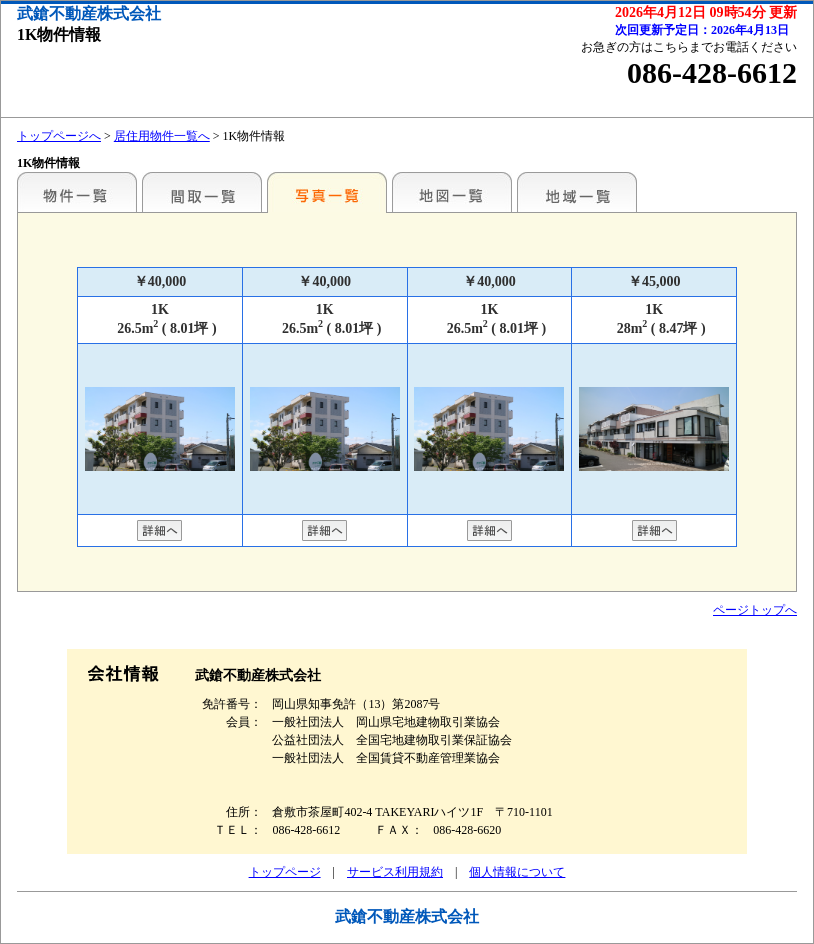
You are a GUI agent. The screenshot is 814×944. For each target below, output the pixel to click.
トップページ (285, 872)
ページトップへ (755, 610)
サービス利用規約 (395, 872)
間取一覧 (202, 192)
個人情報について (517, 872)
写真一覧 (327, 192)
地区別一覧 (77, 192)
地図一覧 (452, 192)
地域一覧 (577, 192)
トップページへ (59, 136)
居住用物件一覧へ (162, 136)
